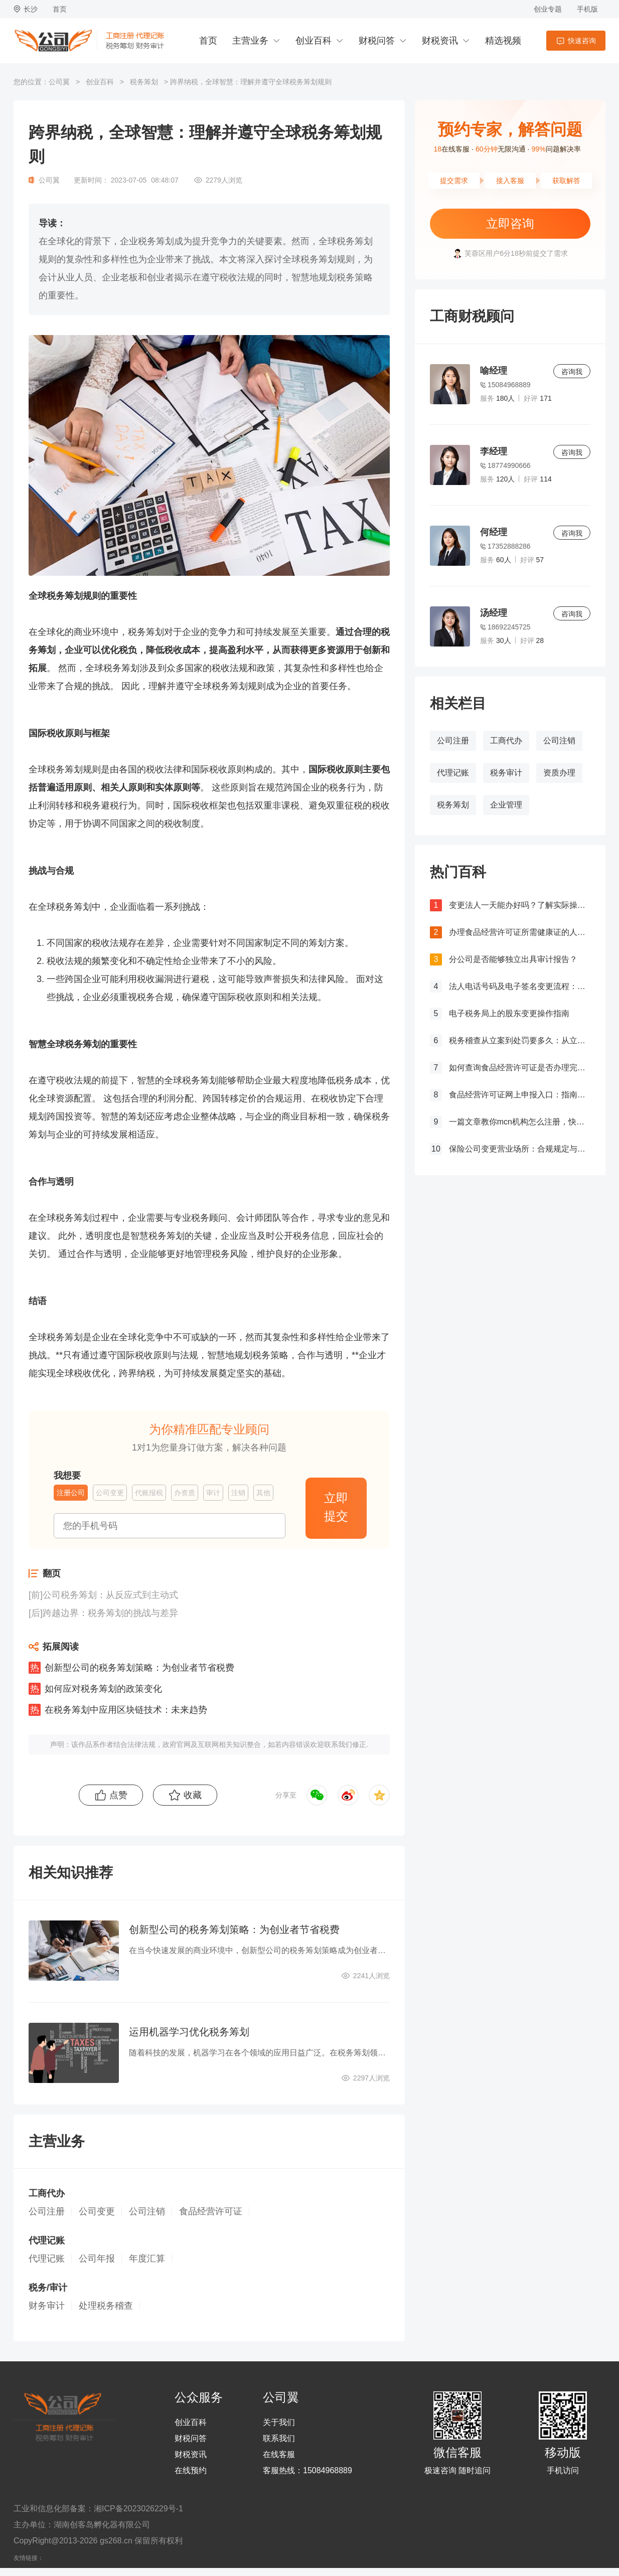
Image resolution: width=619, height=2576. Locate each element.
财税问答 (377, 41)
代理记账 (453, 772)
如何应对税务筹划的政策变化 (103, 1689)
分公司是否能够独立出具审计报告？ (513, 959)
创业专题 (548, 9)
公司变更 (97, 2211)
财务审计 (47, 2305)
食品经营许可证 (210, 2211)
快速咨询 (582, 41)
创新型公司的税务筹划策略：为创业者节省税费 (139, 1668)
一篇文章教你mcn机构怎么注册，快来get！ (519, 1121)
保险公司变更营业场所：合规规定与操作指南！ (519, 1149)
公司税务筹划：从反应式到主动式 (110, 1595)
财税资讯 (440, 41)
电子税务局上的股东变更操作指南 (509, 1013)
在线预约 (191, 2471)
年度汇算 (147, 2258)
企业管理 (506, 804)
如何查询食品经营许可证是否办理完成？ (519, 1067)
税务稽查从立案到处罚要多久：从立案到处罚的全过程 (519, 1040)
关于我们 (279, 2423)
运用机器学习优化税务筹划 (189, 2031)
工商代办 (506, 740)
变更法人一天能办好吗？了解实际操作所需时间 (519, 905)
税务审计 (506, 772)
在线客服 (279, 2455)
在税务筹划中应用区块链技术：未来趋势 (126, 1710)
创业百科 (313, 41)
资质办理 (559, 772)
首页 (60, 9)
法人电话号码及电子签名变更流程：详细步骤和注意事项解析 (519, 986)
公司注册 (453, 740)
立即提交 (336, 1507)
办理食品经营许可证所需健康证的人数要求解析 (519, 932)
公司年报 (97, 2258)
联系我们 (279, 2439)
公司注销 (559, 740)
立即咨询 (510, 223)
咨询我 (571, 372)
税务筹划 (144, 82)
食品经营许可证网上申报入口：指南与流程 (519, 1094)
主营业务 (250, 41)
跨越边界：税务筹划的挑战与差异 (110, 1613)
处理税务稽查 (106, 2305)
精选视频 (503, 41)
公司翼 (59, 82)
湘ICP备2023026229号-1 (138, 2508)
